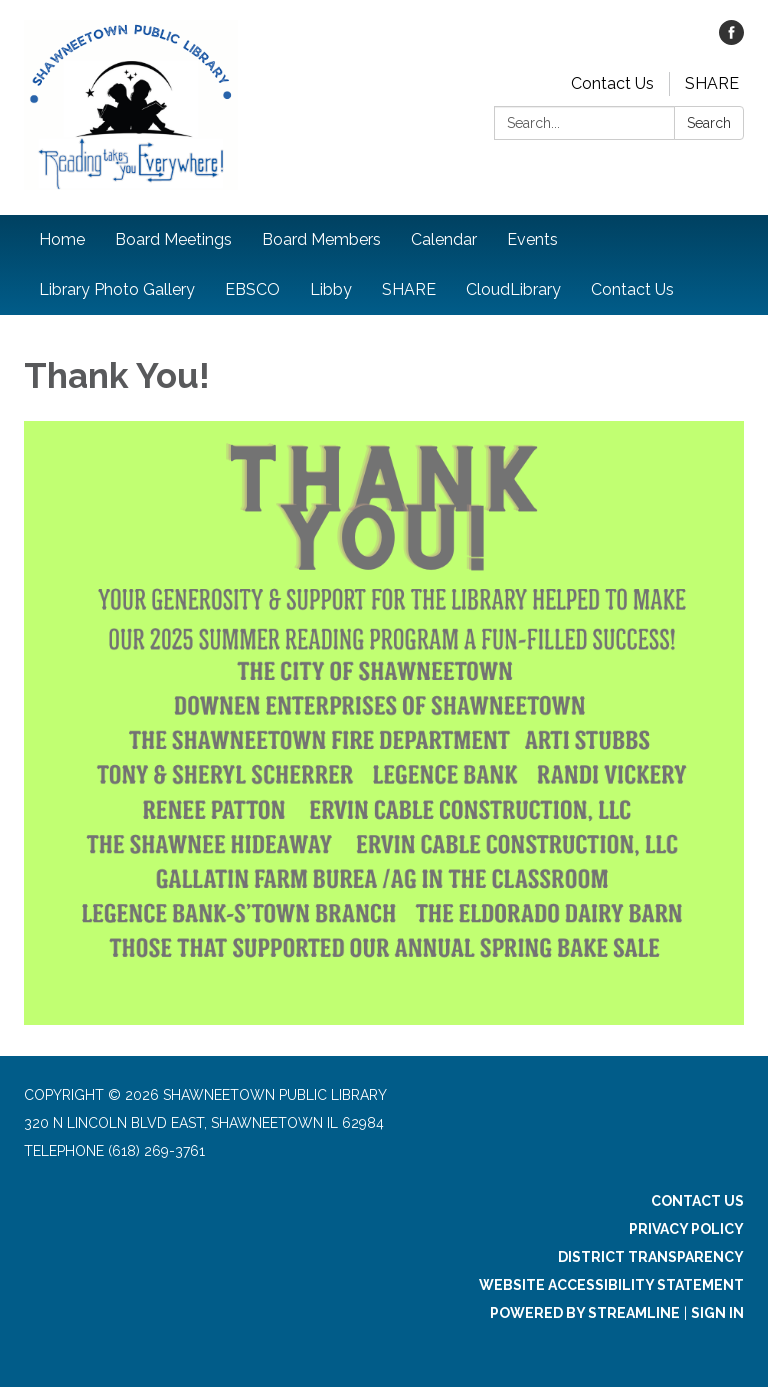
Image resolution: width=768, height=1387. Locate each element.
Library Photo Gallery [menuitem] (117, 289)
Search (709, 123)
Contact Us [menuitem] (632, 289)
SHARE (712, 83)
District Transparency (651, 1257)
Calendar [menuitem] (444, 239)
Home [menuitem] (62, 239)
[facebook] (731, 39)
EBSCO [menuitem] (252, 289)
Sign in (717, 1313)
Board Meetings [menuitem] (173, 239)
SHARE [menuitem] (409, 289)
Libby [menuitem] (331, 289)
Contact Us (612, 83)
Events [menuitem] (532, 239)
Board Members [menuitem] (321, 239)
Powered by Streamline (585, 1313)
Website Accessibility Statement (611, 1285)
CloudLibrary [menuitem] (513, 289)
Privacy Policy (686, 1229)
